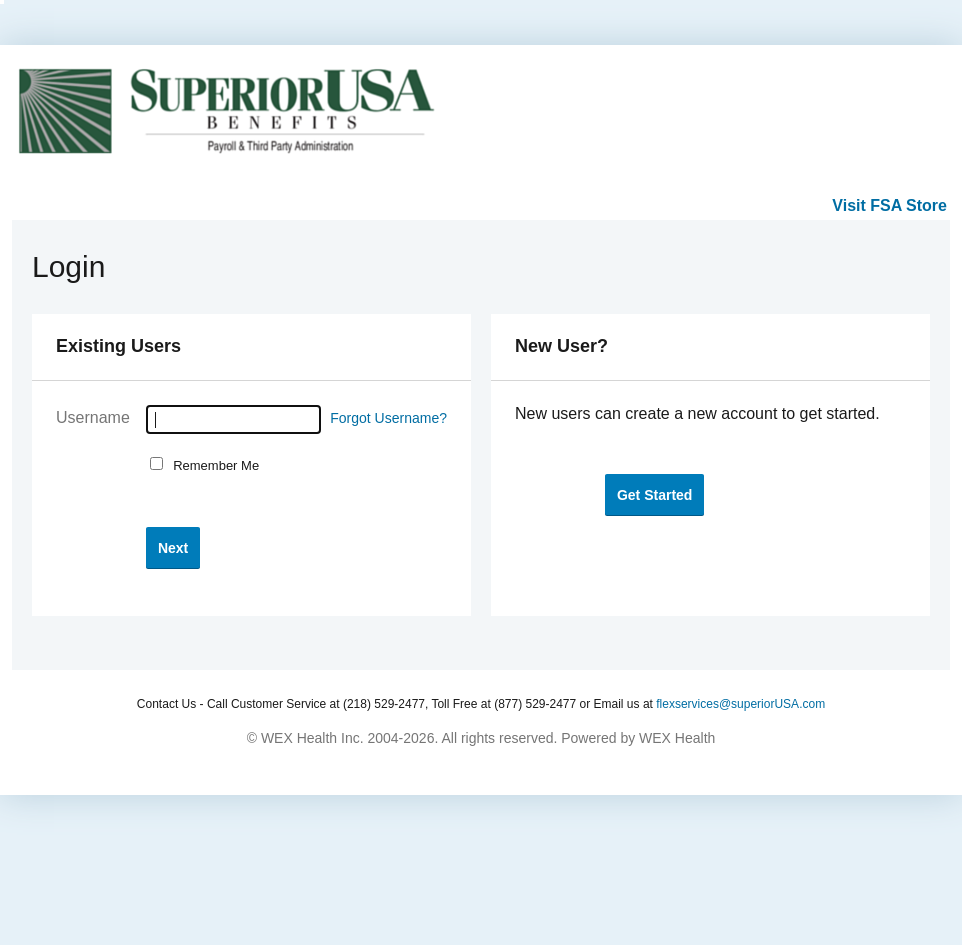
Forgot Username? (388, 418)
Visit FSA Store (889, 205)
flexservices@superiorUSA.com (740, 704)
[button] (173, 547)
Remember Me (212, 465)
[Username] (233, 419)
